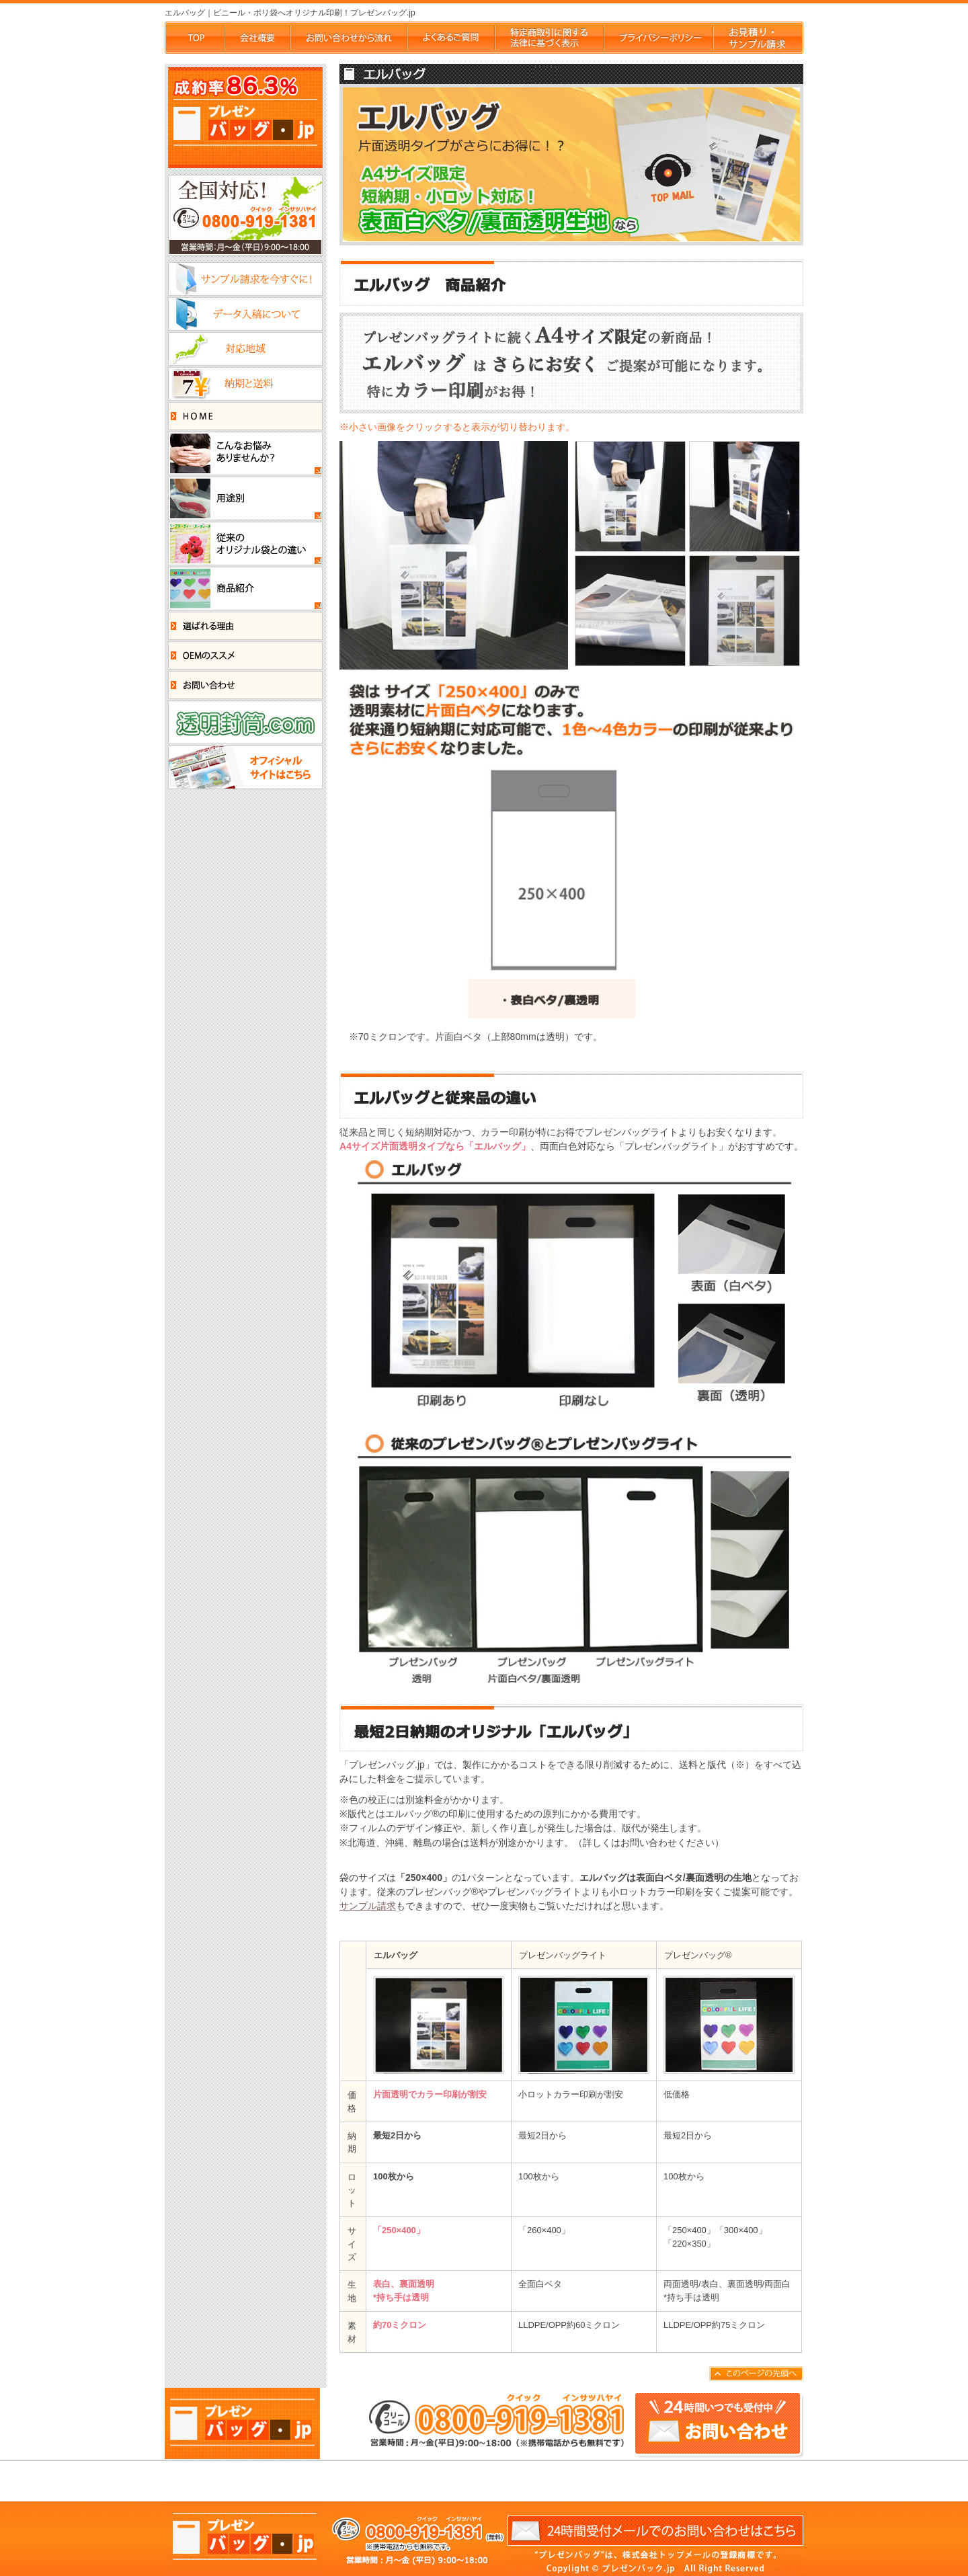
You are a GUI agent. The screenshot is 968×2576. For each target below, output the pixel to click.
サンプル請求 (367, 1905)
